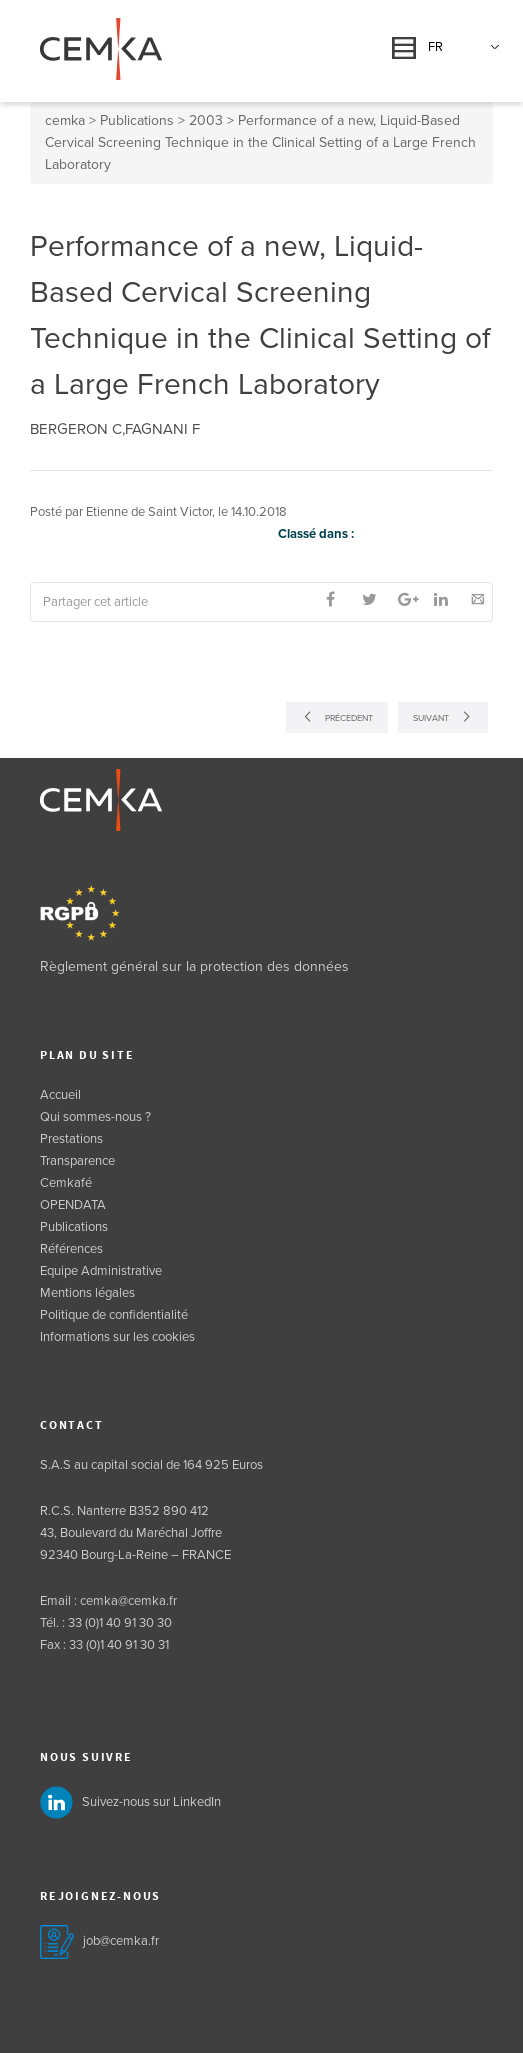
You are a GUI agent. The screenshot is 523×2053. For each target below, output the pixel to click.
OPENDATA (73, 1205)
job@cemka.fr (121, 1941)
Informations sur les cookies (117, 1337)
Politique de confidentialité (114, 1315)
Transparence (77, 1161)
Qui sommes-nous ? (95, 1117)
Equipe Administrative (101, 1271)
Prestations (71, 1139)
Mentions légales (87, 1293)
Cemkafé (66, 1183)
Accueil (60, 1095)
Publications (74, 1227)
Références (71, 1249)
